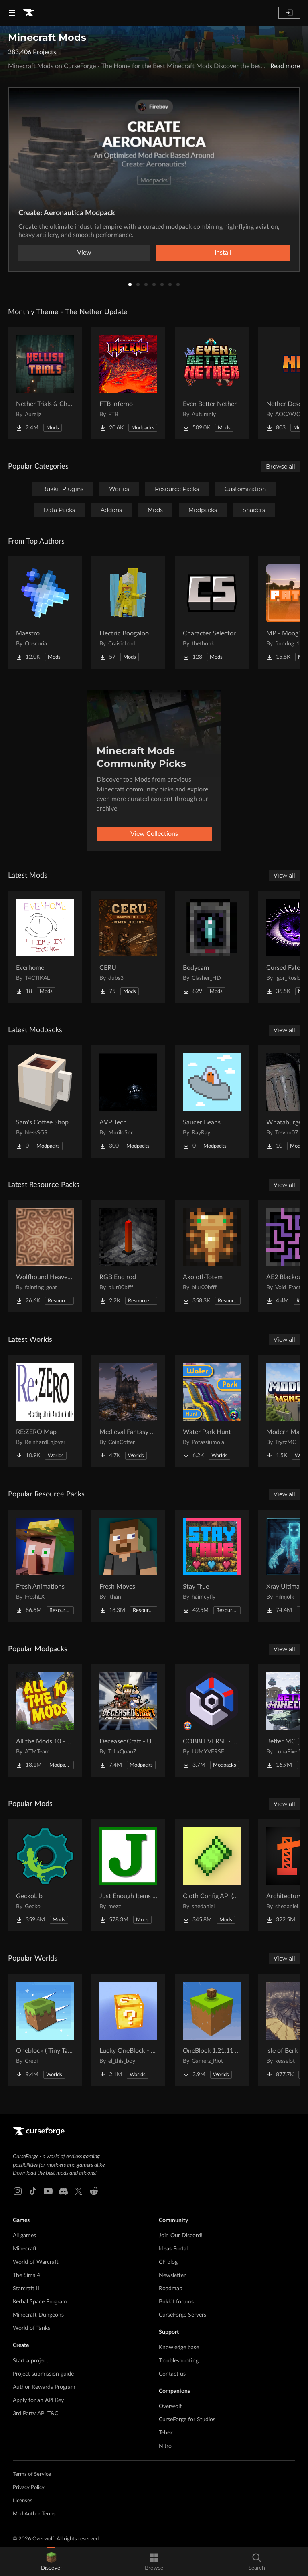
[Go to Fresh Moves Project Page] (128, 1566)
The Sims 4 (26, 2275)
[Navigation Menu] (12, 13)
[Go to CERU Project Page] (128, 947)
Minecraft (25, 2249)
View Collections (154, 834)
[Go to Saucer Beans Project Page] (212, 1101)
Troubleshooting (179, 2361)
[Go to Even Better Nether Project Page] (212, 383)
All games (24, 2235)
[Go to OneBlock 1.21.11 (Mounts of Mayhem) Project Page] (212, 2030)
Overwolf (170, 2406)
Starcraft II (26, 2288)
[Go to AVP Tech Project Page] (128, 1101)
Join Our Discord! (181, 2235)
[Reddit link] (94, 2191)
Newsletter (172, 2275)
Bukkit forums (176, 2302)
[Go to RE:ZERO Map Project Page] (45, 1411)
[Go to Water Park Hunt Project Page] (212, 1411)
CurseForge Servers (182, 2315)
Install (223, 252)
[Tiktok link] (33, 2191)
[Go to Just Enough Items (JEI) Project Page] (128, 1875)
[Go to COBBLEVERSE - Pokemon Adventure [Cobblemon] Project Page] (212, 1720)
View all (284, 875)
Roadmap (170, 2288)
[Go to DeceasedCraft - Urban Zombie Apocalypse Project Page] (128, 1720)
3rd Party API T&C (35, 2413)
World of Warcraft (36, 2262)
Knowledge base (179, 2347)
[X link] (78, 2191)
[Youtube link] (48, 2191)
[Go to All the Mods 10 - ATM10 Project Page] (45, 1720)
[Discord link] (63, 2191)
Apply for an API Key (38, 2400)
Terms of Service (32, 2474)
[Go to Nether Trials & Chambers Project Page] (45, 383)
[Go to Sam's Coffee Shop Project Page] (45, 1101)
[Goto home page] (28, 12)
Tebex (166, 2433)
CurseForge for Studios (187, 2419)
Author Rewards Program (44, 2387)
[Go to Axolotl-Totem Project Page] (212, 1256)
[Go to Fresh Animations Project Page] (45, 1566)
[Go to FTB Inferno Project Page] (128, 383)
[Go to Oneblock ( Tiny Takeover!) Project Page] (45, 2030)
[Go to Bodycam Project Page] (212, 947)
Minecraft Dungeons (38, 2315)
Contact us (172, 2374)
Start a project (30, 2361)
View (84, 252)
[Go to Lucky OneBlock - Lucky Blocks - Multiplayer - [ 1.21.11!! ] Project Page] (128, 2030)
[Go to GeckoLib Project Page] (45, 1875)
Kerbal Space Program (40, 2302)
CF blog (168, 2262)
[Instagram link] (17, 2191)
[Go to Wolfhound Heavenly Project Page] (45, 1256)
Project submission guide (43, 2374)
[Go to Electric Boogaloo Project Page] (128, 612)
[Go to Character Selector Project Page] (212, 612)
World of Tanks (31, 2328)
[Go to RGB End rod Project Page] (128, 1256)
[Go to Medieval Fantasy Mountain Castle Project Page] (128, 1411)
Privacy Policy (29, 2487)
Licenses (22, 2500)
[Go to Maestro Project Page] (45, 612)
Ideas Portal (173, 2249)
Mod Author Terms (34, 2514)
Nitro (165, 2446)
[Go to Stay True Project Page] (212, 1566)
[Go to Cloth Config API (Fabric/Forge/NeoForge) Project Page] (212, 1875)
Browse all (280, 466)
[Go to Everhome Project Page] (45, 947)
